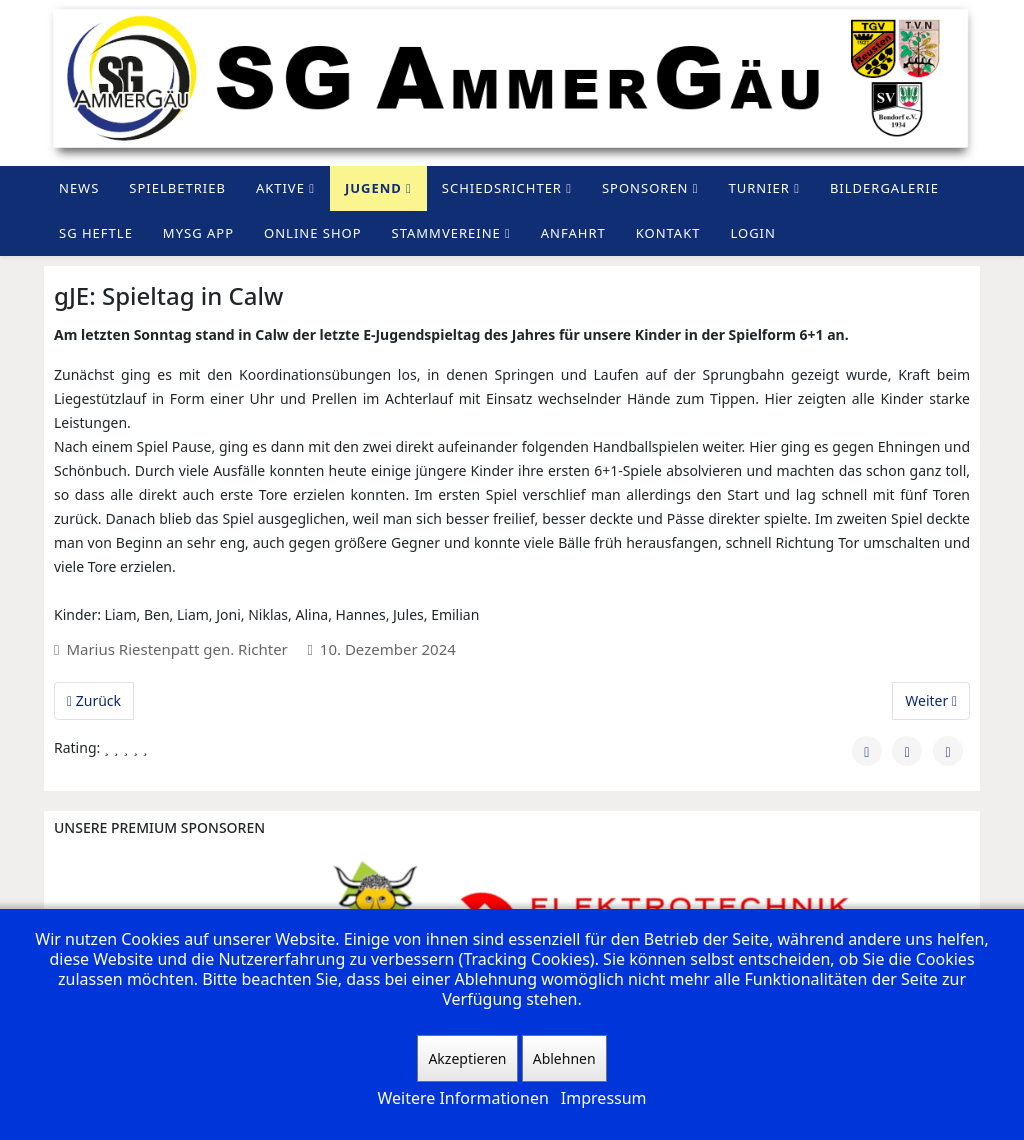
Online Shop (313, 233)
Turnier (759, 188)
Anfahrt (573, 233)
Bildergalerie (884, 188)
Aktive (280, 188)
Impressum (604, 1098)
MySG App (198, 233)
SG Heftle (96, 233)
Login (752, 233)
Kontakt (668, 233)
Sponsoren (645, 188)
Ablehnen (564, 1058)
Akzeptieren (467, 1058)
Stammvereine (446, 233)
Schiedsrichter (502, 188)
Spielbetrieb (177, 188)
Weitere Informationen (462, 1098)
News (79, 188)
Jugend (373, 188)
